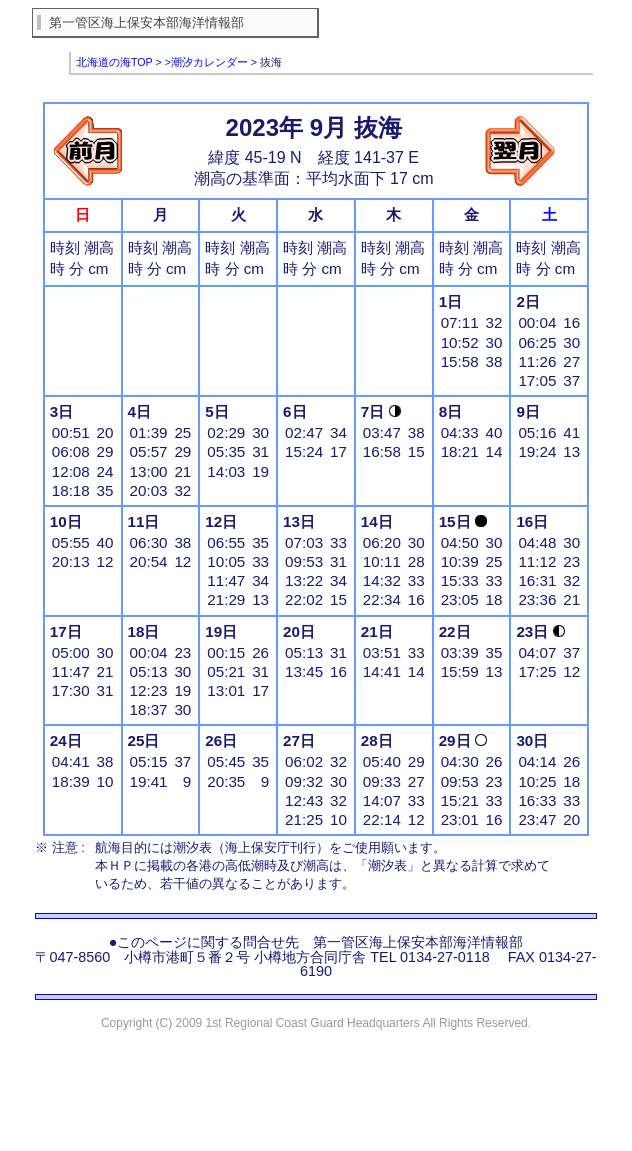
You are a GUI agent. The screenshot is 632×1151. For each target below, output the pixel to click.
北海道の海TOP (114, 62)
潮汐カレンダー (209, 62)
